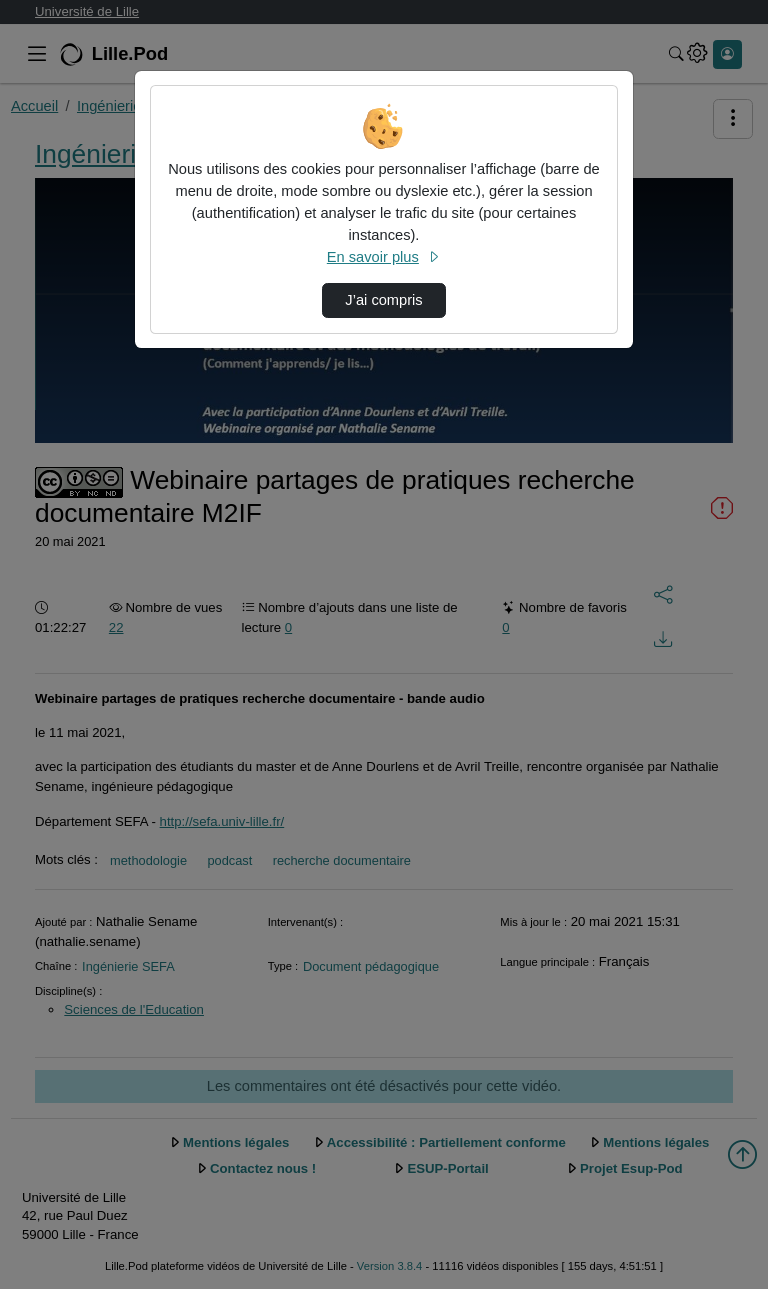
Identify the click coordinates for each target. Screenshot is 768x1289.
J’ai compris (383, 300)
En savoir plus (384, 257)
